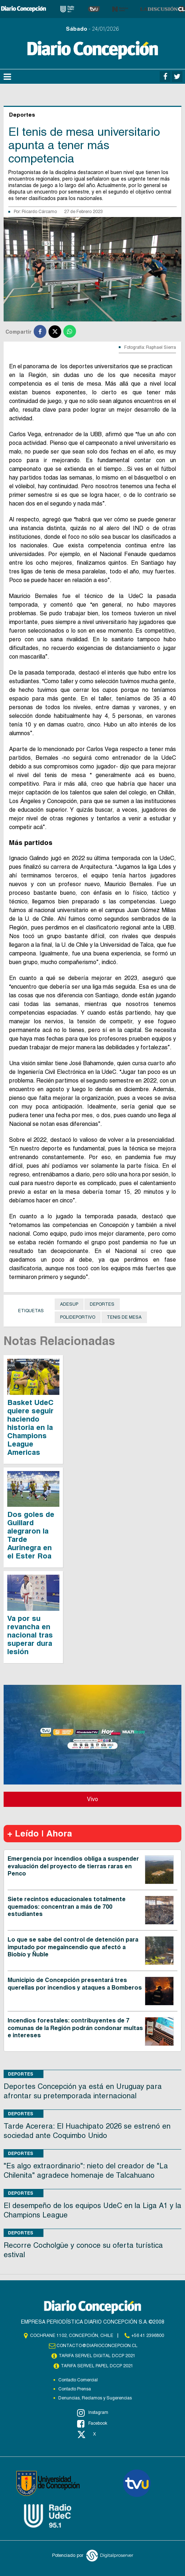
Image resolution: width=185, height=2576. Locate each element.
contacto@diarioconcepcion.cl (97, 2345)
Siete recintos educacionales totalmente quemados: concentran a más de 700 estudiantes (67, 1907)
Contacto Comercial (78, 2379)
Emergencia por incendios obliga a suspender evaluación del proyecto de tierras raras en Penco (73, 1866)
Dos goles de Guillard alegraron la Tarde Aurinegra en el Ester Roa (30, 1535)
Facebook (92, 2423)
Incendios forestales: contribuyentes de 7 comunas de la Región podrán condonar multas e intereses (75, 2028)
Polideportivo (77, 1317)
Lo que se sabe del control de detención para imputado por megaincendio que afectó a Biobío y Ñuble (73, 1947)
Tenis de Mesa (124, 1317)
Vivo (92, 1799)
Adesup (69, 1304)
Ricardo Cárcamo (39, 211)
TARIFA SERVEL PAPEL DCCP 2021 (97, 2365)
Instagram (92, 2412)
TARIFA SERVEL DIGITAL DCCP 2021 (97, 2355)
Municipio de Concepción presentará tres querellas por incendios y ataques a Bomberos (75, 1984)
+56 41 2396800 (147, 2335)
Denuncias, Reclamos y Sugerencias (95, 2398)
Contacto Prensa (74, 2388)
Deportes (102, 1304)
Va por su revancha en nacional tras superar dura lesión (30, 1635)
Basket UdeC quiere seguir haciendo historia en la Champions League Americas (30, 1427)
